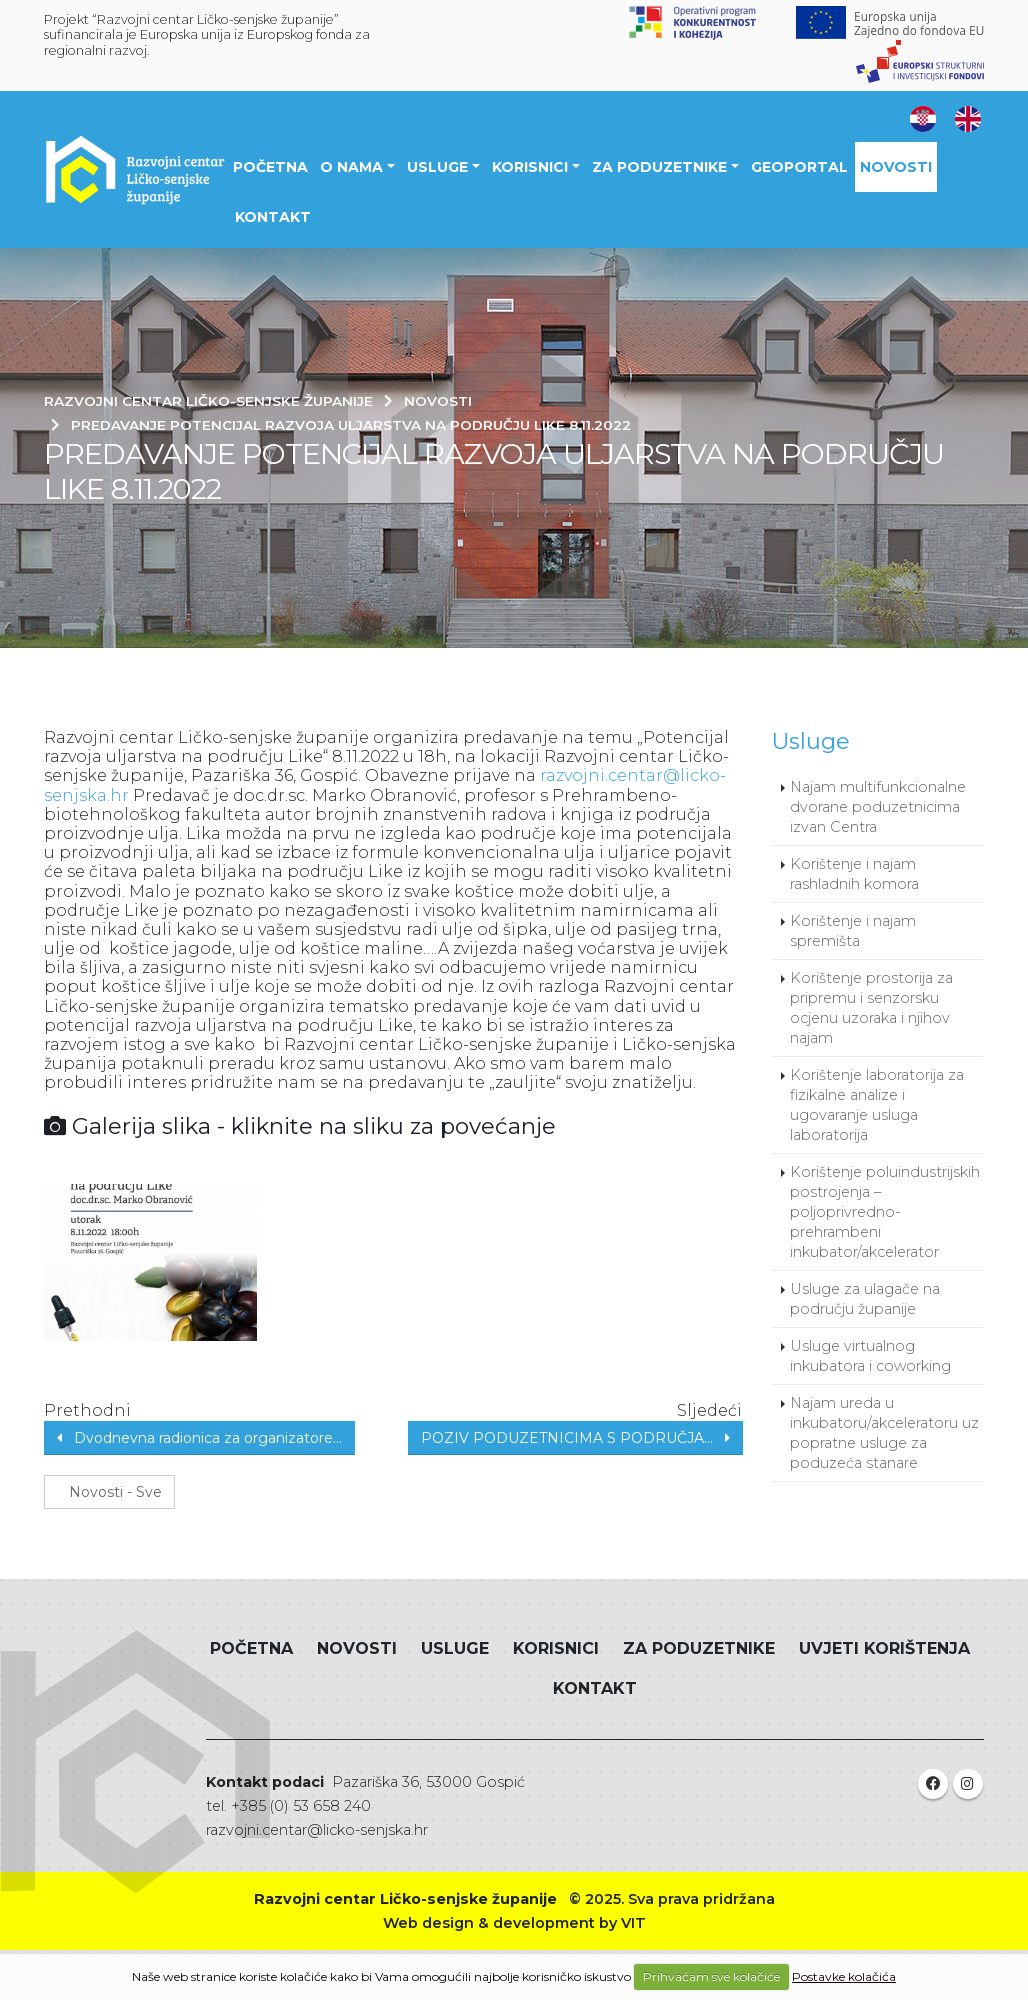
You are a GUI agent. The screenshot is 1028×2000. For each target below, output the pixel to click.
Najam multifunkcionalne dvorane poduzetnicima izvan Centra (878, 807)
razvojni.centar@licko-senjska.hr (317, 1830)
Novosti (896, 167)
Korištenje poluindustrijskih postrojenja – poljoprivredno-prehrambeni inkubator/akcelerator (885, 1212)
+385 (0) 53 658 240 (301, 1806)
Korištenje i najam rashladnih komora (854, 874)
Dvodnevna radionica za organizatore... (199, 1438)
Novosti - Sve (109, 1492)
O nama (351, 167)
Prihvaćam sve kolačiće (711, 1976)
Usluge (437, 167)
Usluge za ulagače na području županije (865, 1299)
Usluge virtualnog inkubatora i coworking (870, 1356)
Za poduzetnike (659, 167)
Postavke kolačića (844, 1976)
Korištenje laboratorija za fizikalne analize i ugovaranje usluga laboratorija (877, 1105)
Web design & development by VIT (514, 1923)
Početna (270, 167)
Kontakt (273, 217)
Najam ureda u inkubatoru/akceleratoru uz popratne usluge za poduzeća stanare (884, 1433)
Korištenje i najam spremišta (853, 931)
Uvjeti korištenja (884, 1648)
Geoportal (799, 167)
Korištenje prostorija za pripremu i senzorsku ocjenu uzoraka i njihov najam (871, 1008)
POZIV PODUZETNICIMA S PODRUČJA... (575, 1438)
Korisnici (530, 167)
